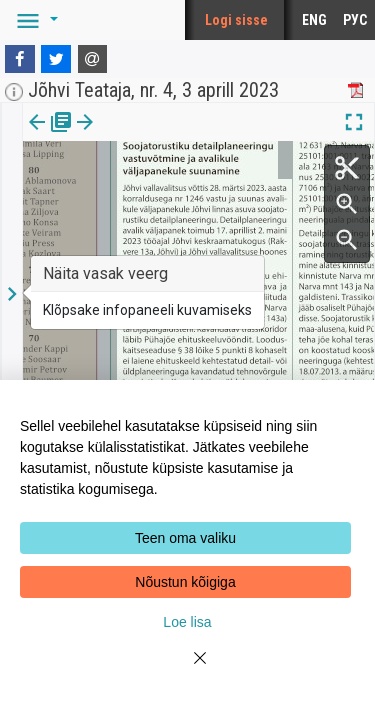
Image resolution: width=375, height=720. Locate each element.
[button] (34, 20)
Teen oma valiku (185, 538)
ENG (314, 20)
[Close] (188, 670)
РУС (355, 20)
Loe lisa (187, 622)
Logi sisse (236, 20)
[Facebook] (20, 59)
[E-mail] (93, 59)
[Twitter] (56, 59)
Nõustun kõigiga (185, 582)
